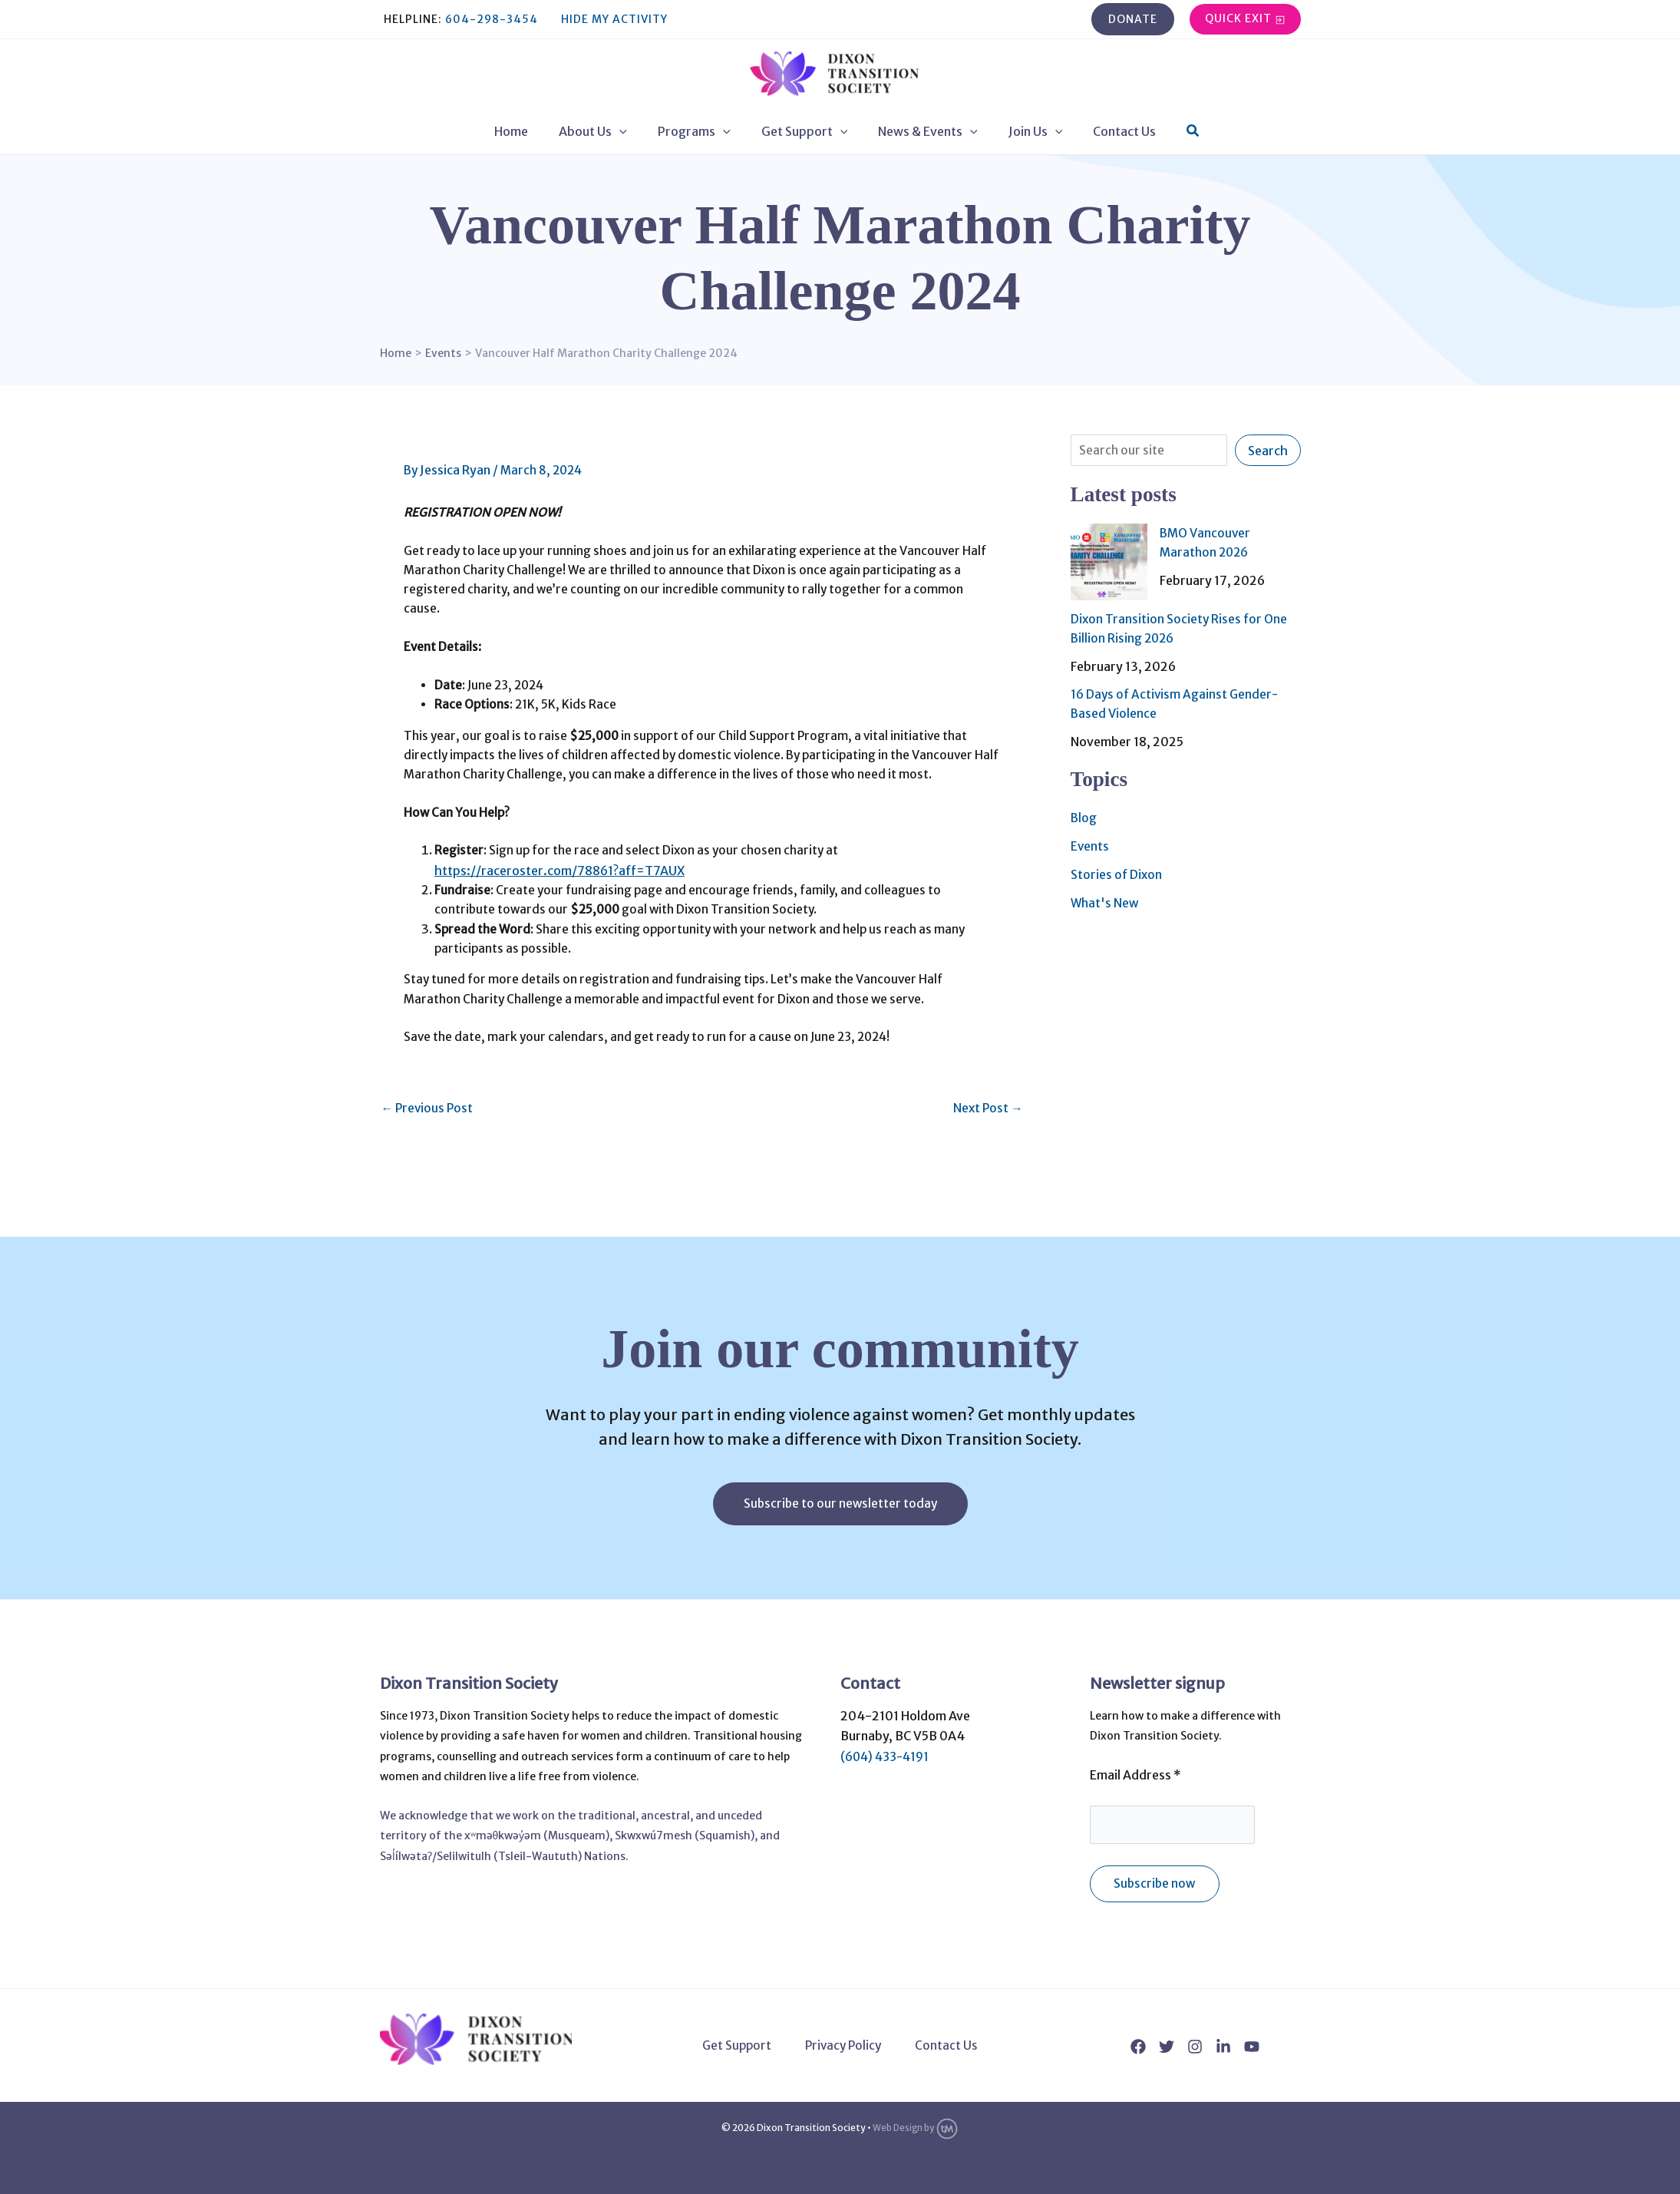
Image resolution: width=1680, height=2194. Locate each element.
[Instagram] (1195, 2046)
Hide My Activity (614, 19)
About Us (605, 131)
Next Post (987, 1174)
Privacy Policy (844, 2046)
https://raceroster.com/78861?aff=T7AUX (572, 918)
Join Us (1023, 131)
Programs (700, 131)
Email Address (1135, 1771)
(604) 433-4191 (887, 1753)
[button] (1132, 19)
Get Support (804, 131)
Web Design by (916, 2128)
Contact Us (1105, 131)
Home (529, 131)
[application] (631, 131)
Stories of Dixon (1117, 869)
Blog (1084, 814)
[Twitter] (1166, 2046)
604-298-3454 (491, 19)
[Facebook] (1138, 2046)
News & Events (922, 131)
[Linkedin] (1223, 2046)
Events (1090, 842)
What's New (1105, 897)
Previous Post (428, 1174)
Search (1268, 450)
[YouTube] (1251, 2046)
